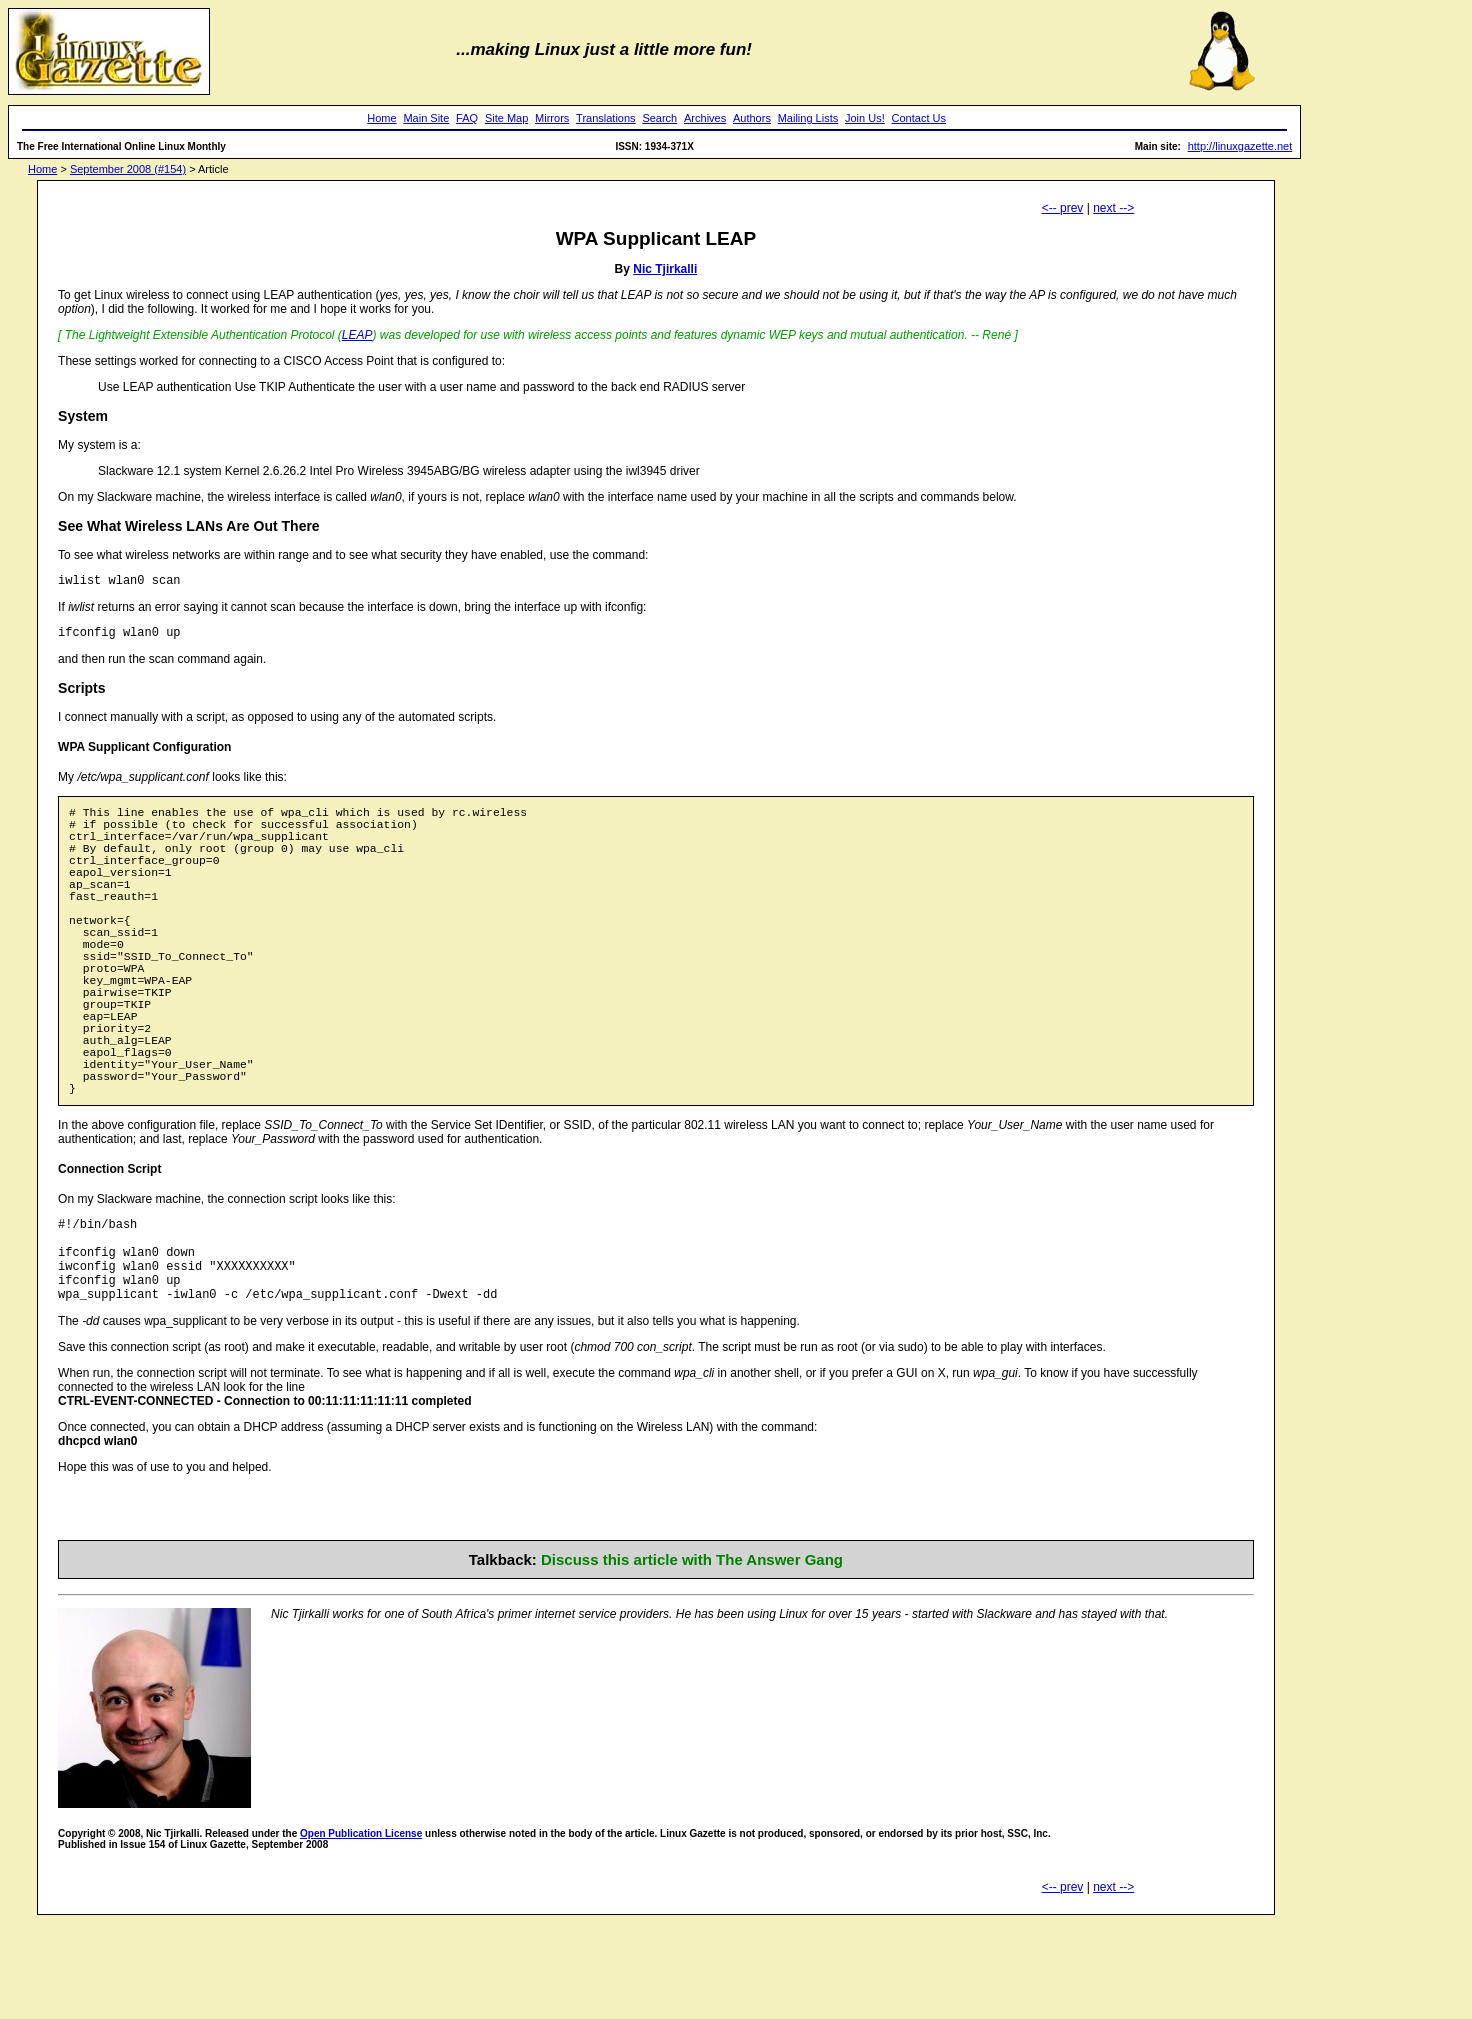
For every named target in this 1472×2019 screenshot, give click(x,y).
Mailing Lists (808, 118)
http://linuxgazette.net (1240, 146)
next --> (1113, 208)
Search (659, 118)
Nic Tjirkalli (665, 269)
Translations (606, 118)
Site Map (506, 118)
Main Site (426, 118)
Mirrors (552, 118)
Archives (705, 118)
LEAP (357, 335)
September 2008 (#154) (128, 169)
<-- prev (1063, 208)
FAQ (467, 118)
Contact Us (919, 118)
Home (381, 118)
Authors (752, 118)
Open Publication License (361, 1929)
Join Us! (865, 118)
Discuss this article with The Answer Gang (692, 1655)
